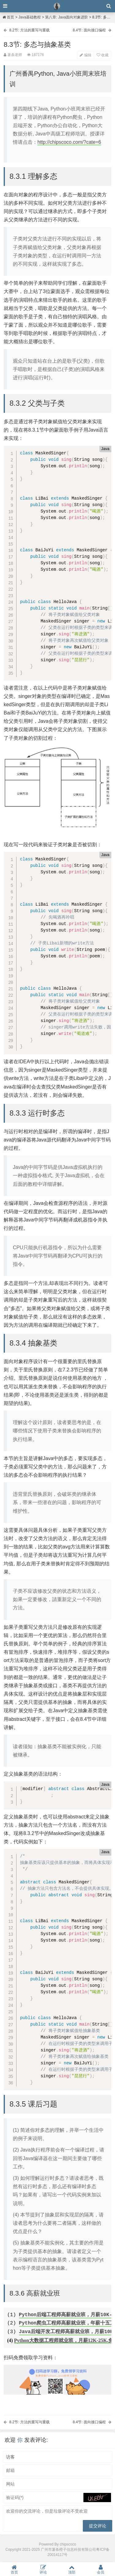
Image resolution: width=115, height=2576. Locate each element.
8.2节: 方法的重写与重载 (29, 30)
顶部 (72, 2569)
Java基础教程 (29, 17)
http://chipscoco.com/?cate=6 (69, 142)
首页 (8, 17)
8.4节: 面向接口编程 (89, 30)
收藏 (103, 55)
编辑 (85, 55)
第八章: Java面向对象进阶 (66, 17)
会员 (100, 2569)
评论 (43, 2569)
